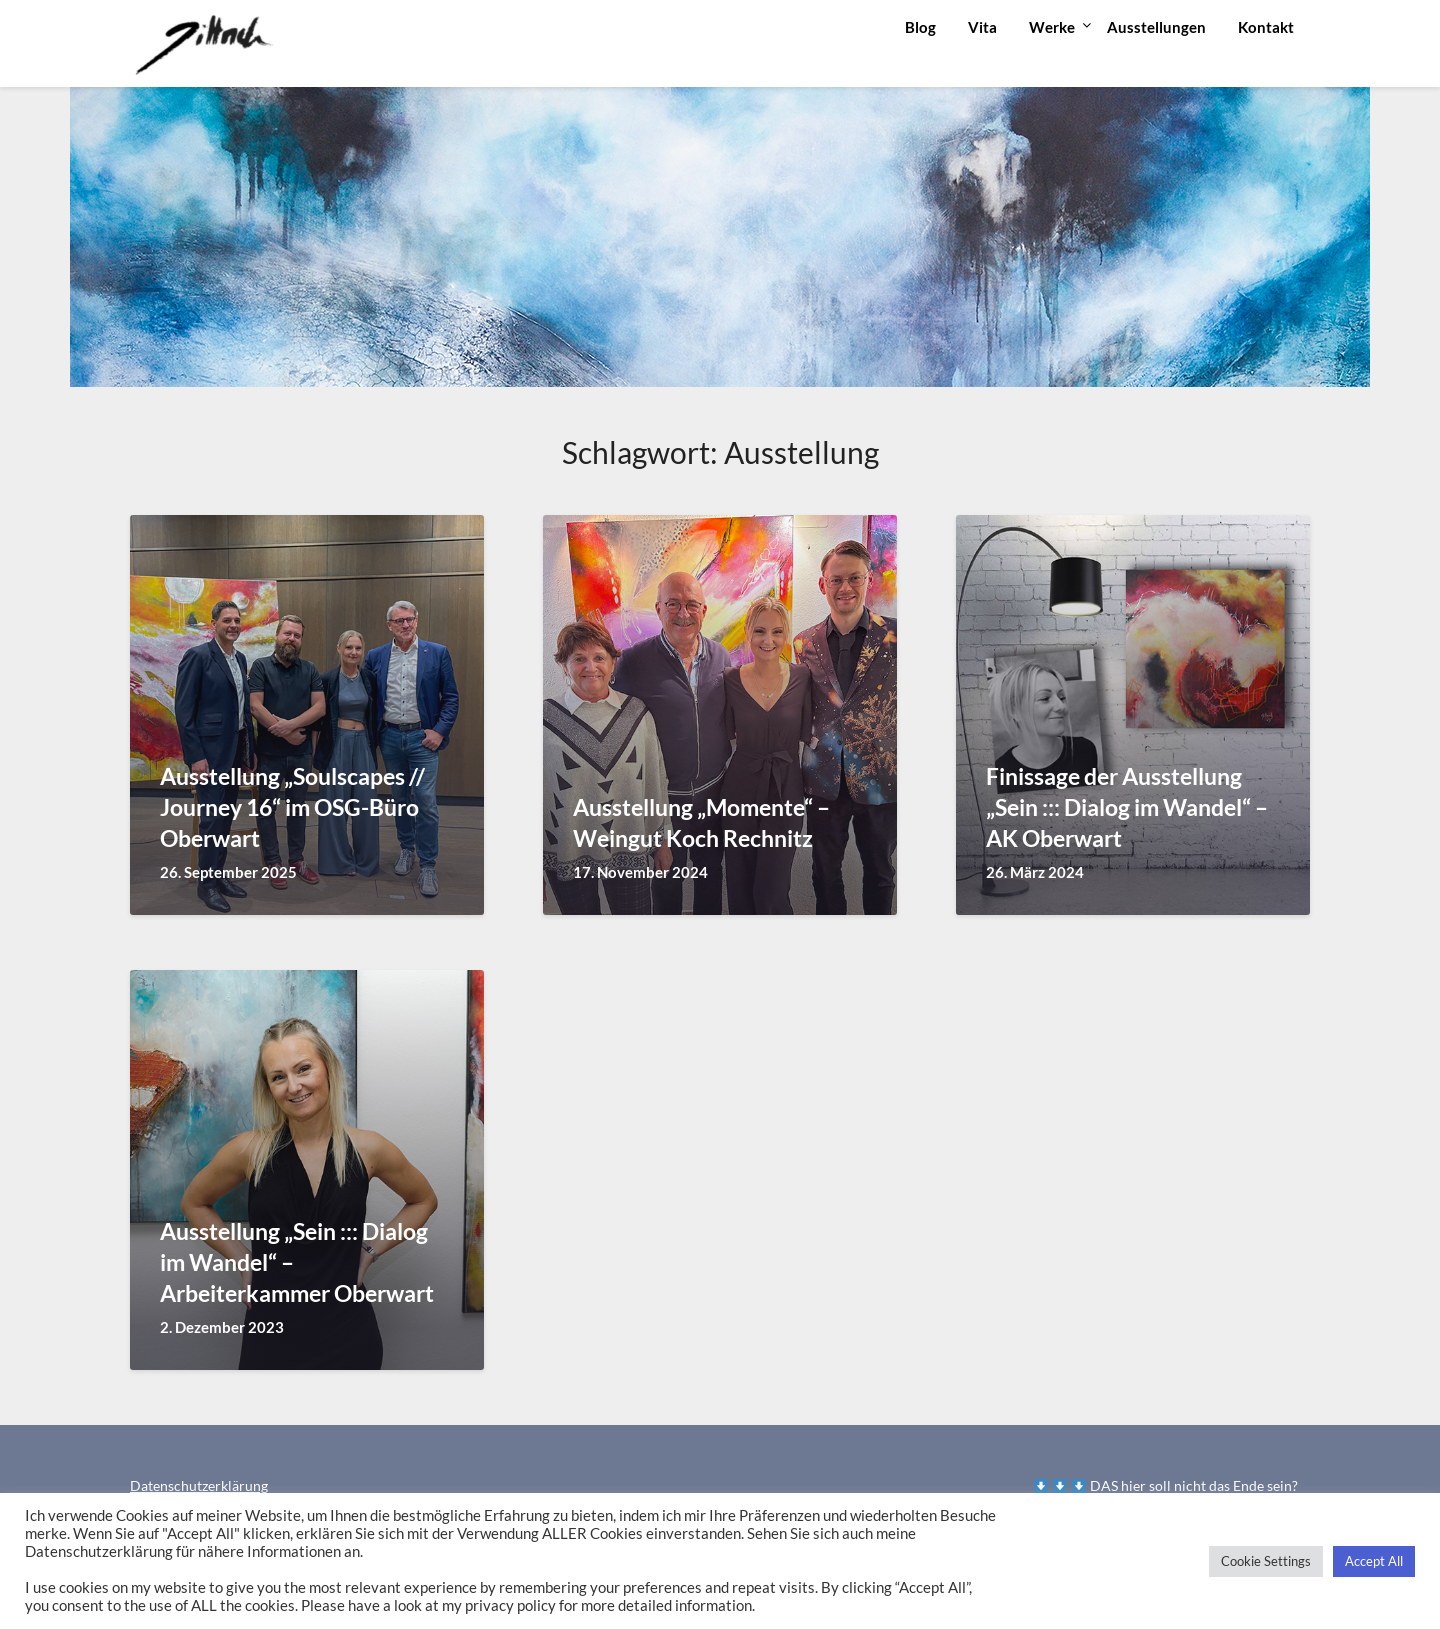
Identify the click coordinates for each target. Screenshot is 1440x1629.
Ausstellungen (1156, 27)
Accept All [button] (1374, 1561)
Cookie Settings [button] (1266, 1561)
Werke (1052, 27)
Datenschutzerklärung (199, 1485)
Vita (982, 27)
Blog (920, 27)
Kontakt (1266, 27)
